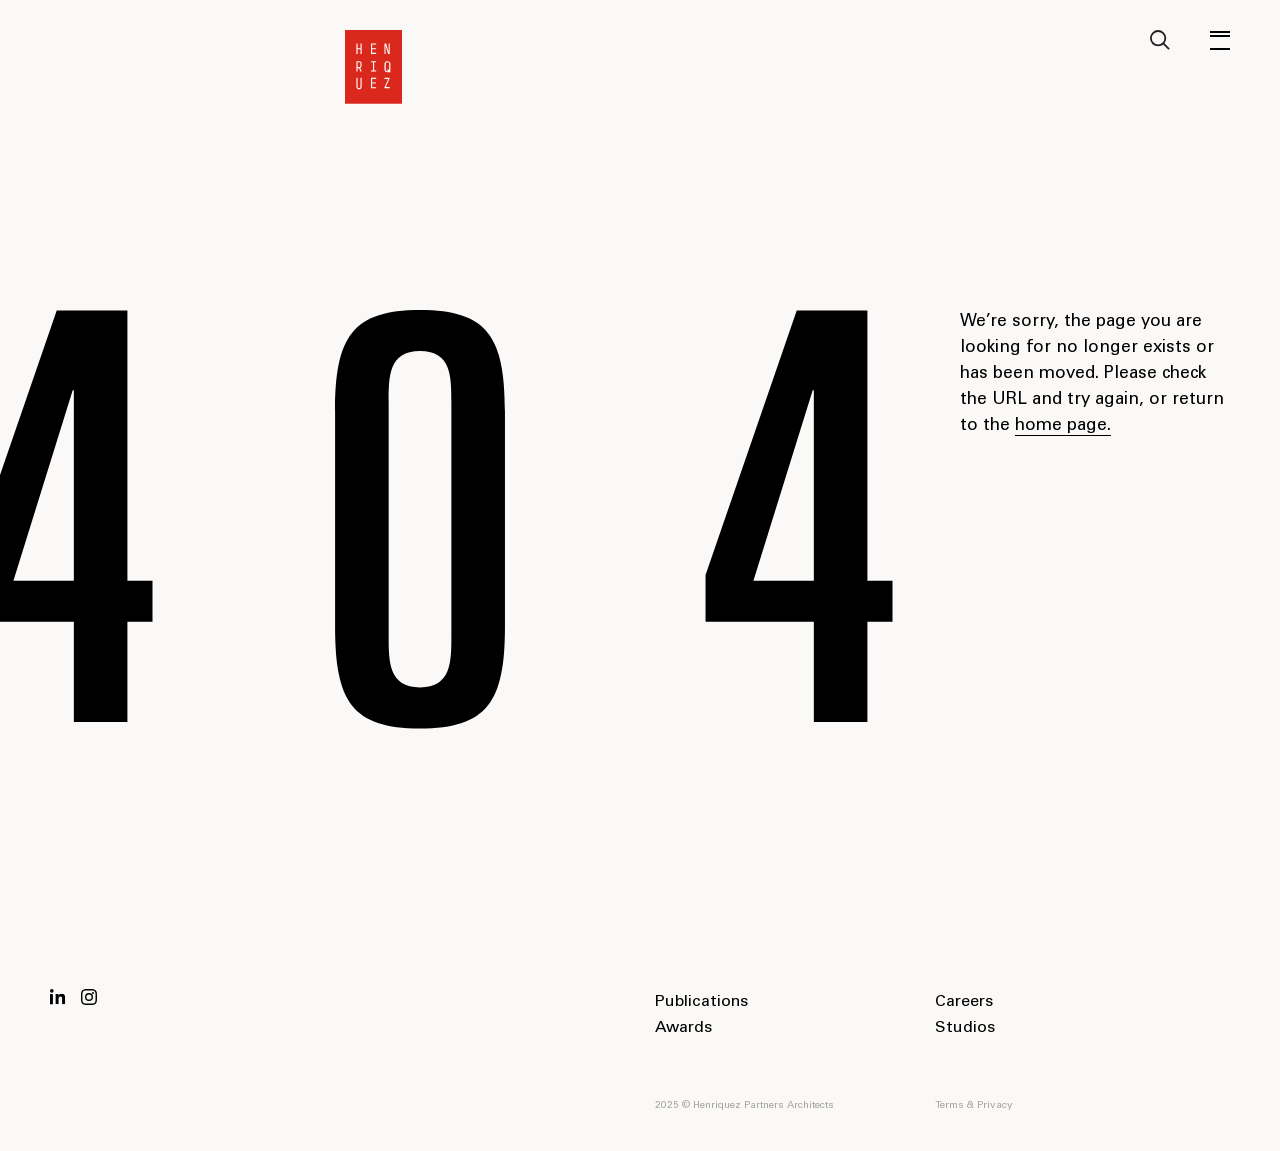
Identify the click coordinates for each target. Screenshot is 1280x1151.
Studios (965, 1028)
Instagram (89, 997)
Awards (683, 1028)
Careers (964, 1002)
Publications (701, 1002)
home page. (1063, 426)
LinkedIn (58, 997)
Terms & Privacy (974, 1106)
